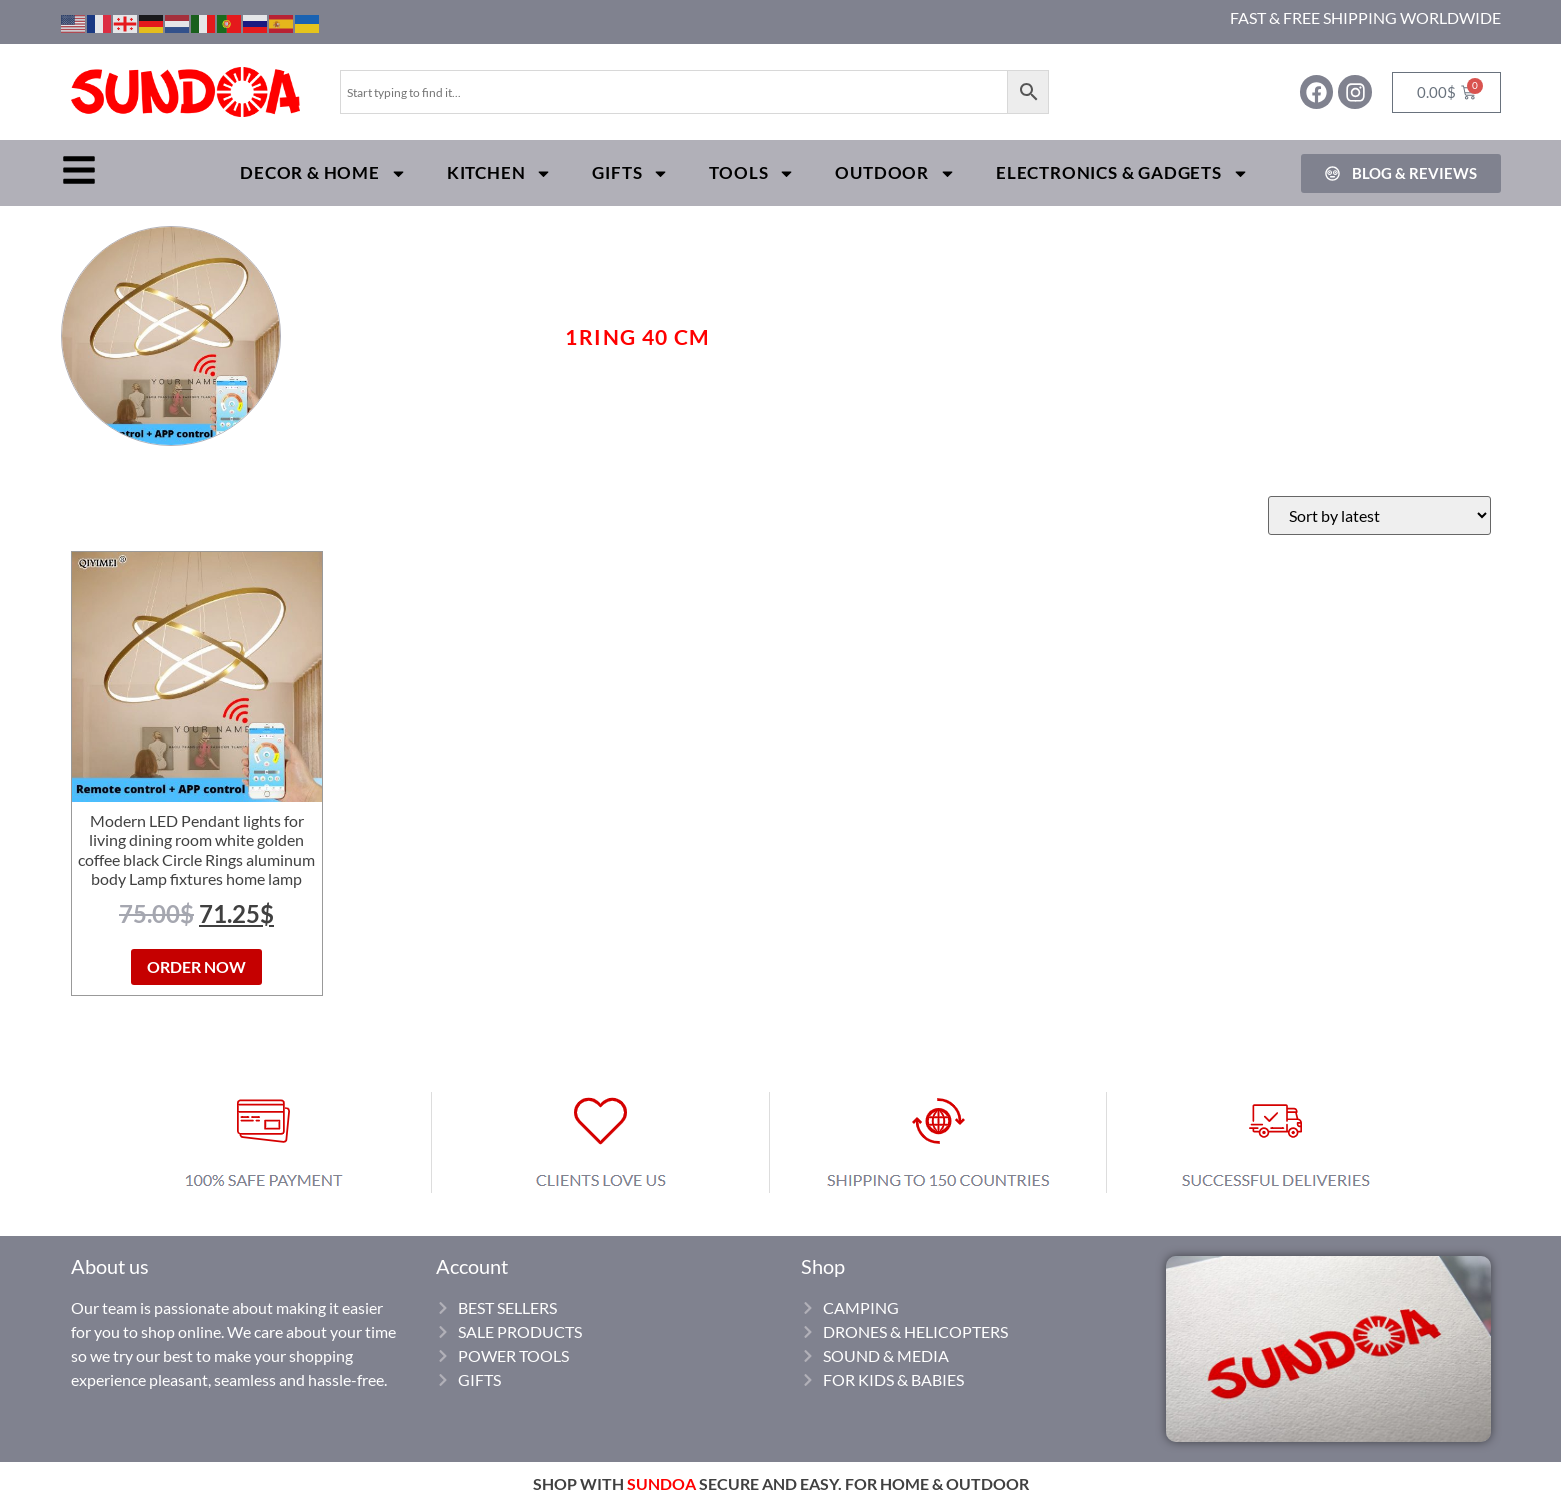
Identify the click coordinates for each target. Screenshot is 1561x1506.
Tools (752, 173)
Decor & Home (323, 173)
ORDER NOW (196, 966)
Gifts (630, 173)
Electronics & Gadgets (1122, 173)
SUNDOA (661, 1483)
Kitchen (500, 173)
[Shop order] (1379, 515)
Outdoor (895, 173)
